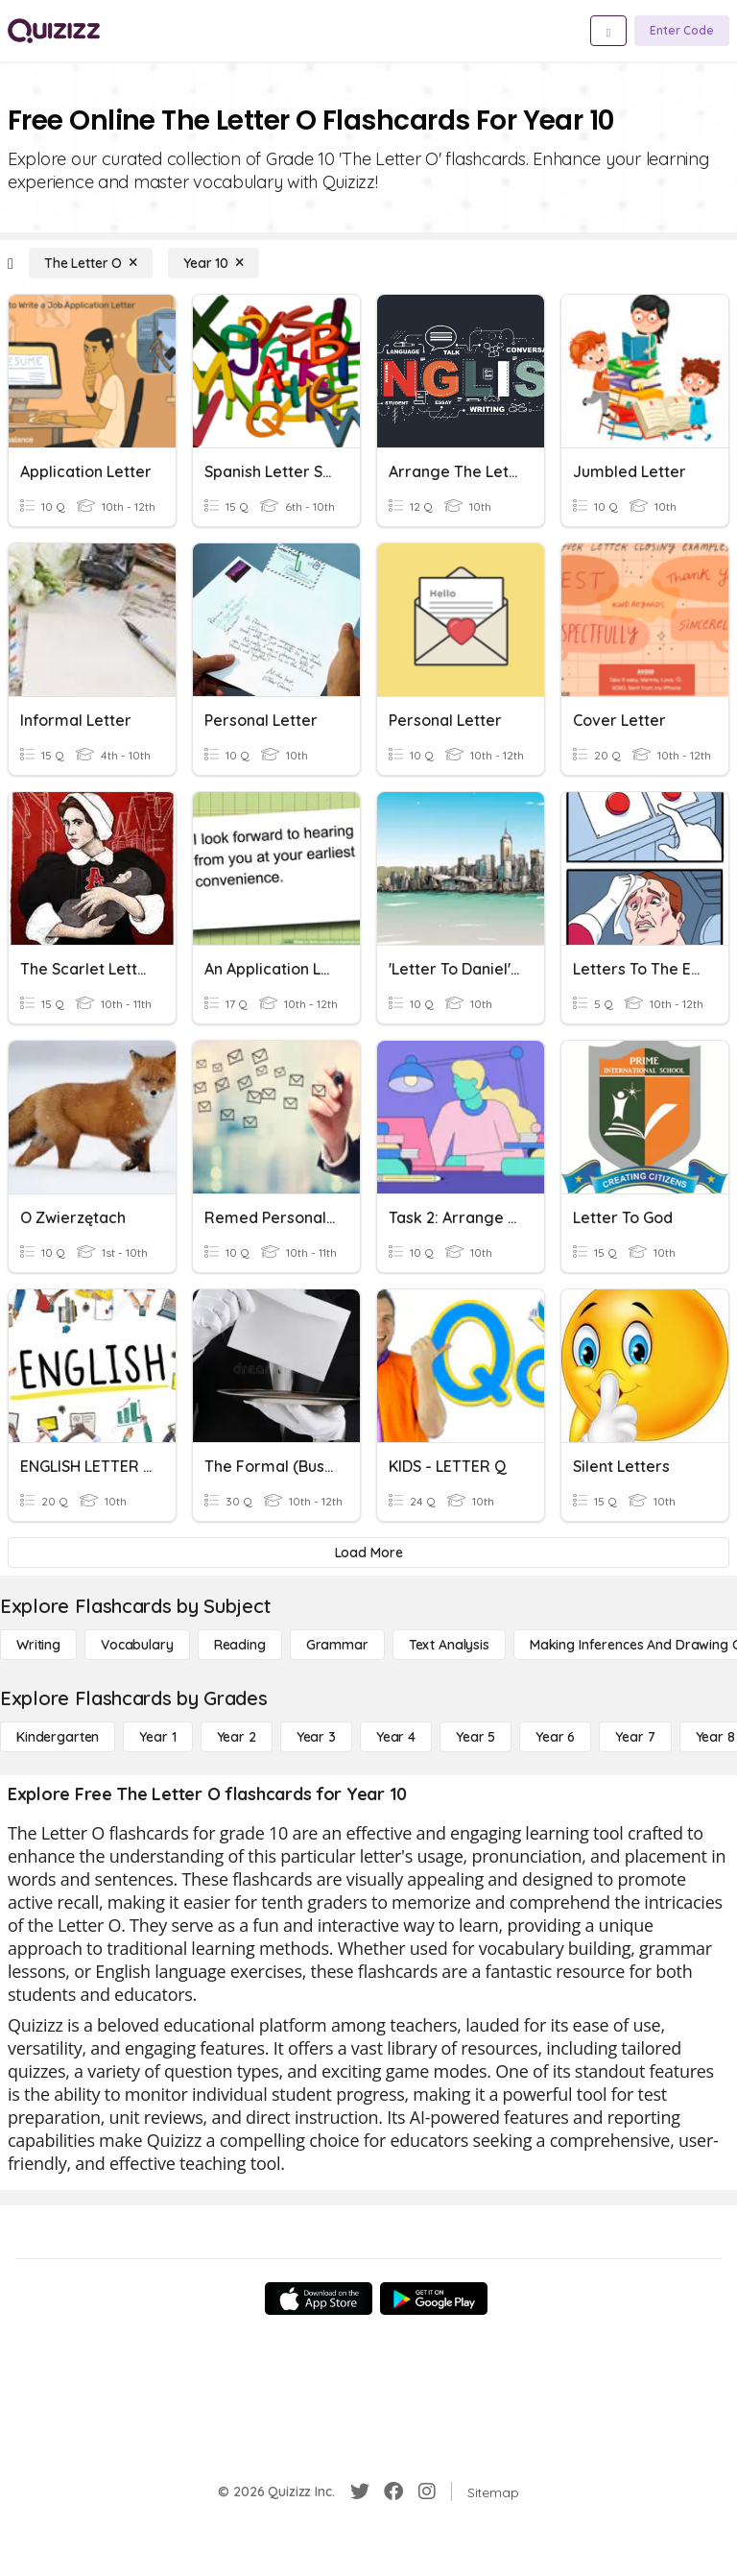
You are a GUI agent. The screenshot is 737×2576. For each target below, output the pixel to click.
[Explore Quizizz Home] (54, 30)
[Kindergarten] (57, 1736)
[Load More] (368, 1552)
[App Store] (318, 2298)
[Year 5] (475, 1736)
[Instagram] (427, 2491)
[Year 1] (157, 1736)
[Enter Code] (681, 30)
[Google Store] (433, 2298)
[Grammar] (337, 1644)
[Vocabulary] (137, 1644)
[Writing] (38, 1644)
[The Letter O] (91, 263)
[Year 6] (555, 1736)
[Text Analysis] (449, 1644)
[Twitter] (359, 2491)
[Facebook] (393, 2491)
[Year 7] (635, 1736)
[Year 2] (237, 1736)
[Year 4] (396, 1736)
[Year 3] (316, 1736)
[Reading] (240, 1644)
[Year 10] (213, 263)
